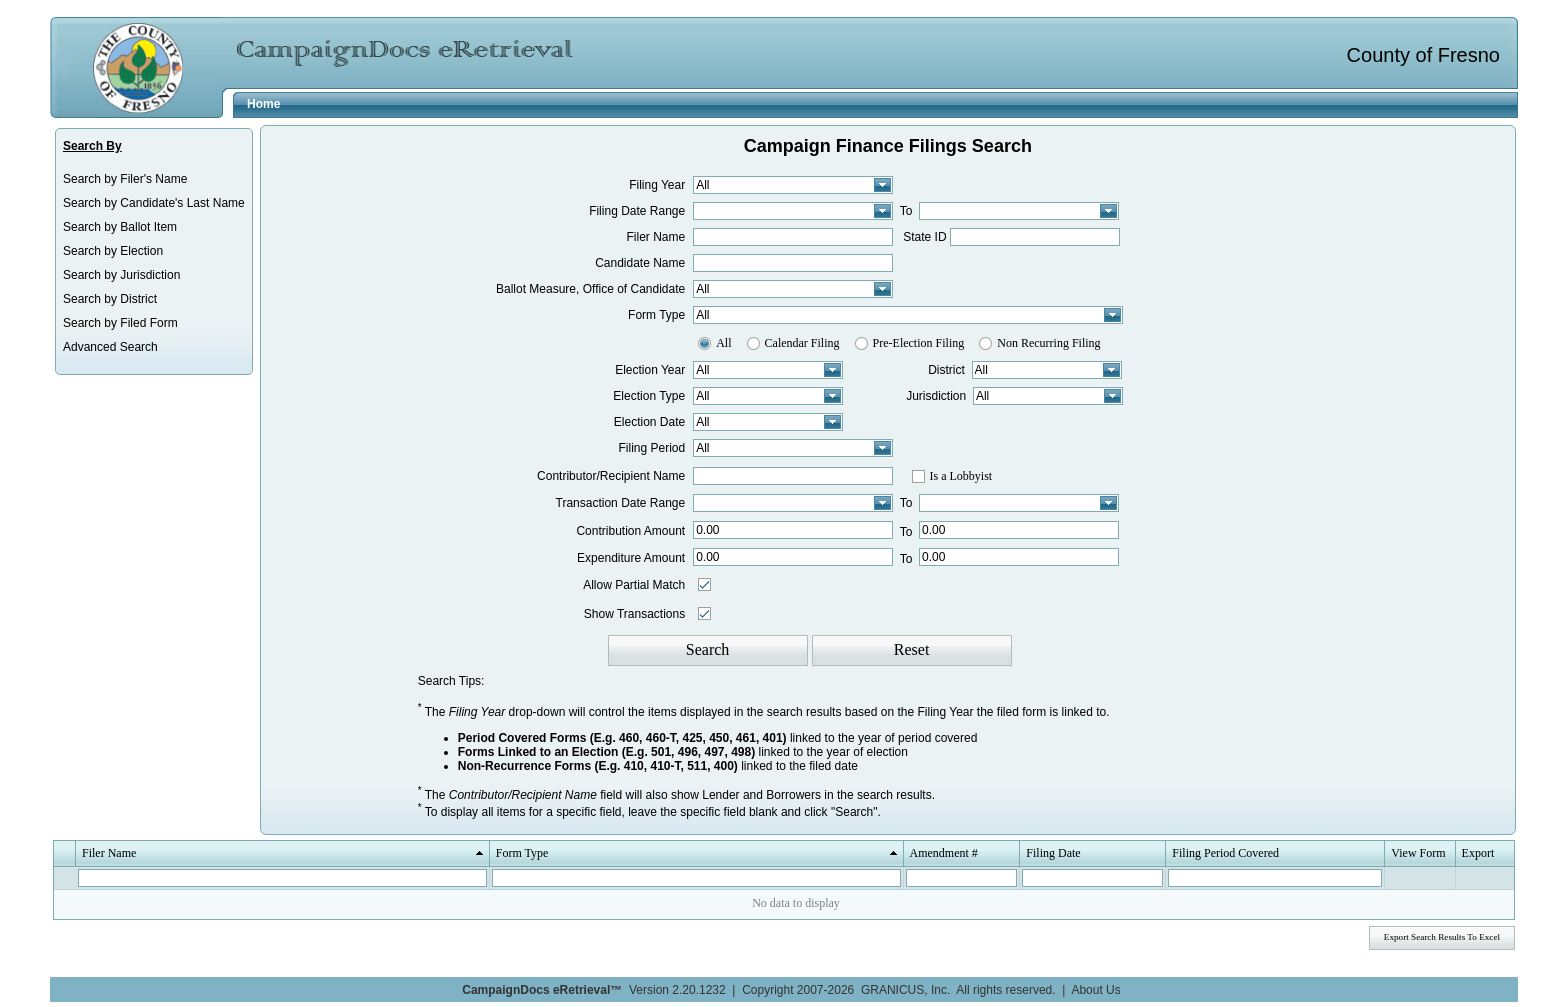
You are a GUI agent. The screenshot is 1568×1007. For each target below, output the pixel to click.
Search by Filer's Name (125, 179)
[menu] (154, 263)
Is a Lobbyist (961, 476)
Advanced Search (110, 347)
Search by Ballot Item (120, 227)
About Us (1095, 990)
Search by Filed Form (120, 323)
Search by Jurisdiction (121, 275)
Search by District (110, 299)
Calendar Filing (802, 343)
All (723, 343)
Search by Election (113, 251)
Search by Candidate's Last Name (154, 203)
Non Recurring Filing (1048, 343)
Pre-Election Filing (919, 343)
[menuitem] (154, 179)
